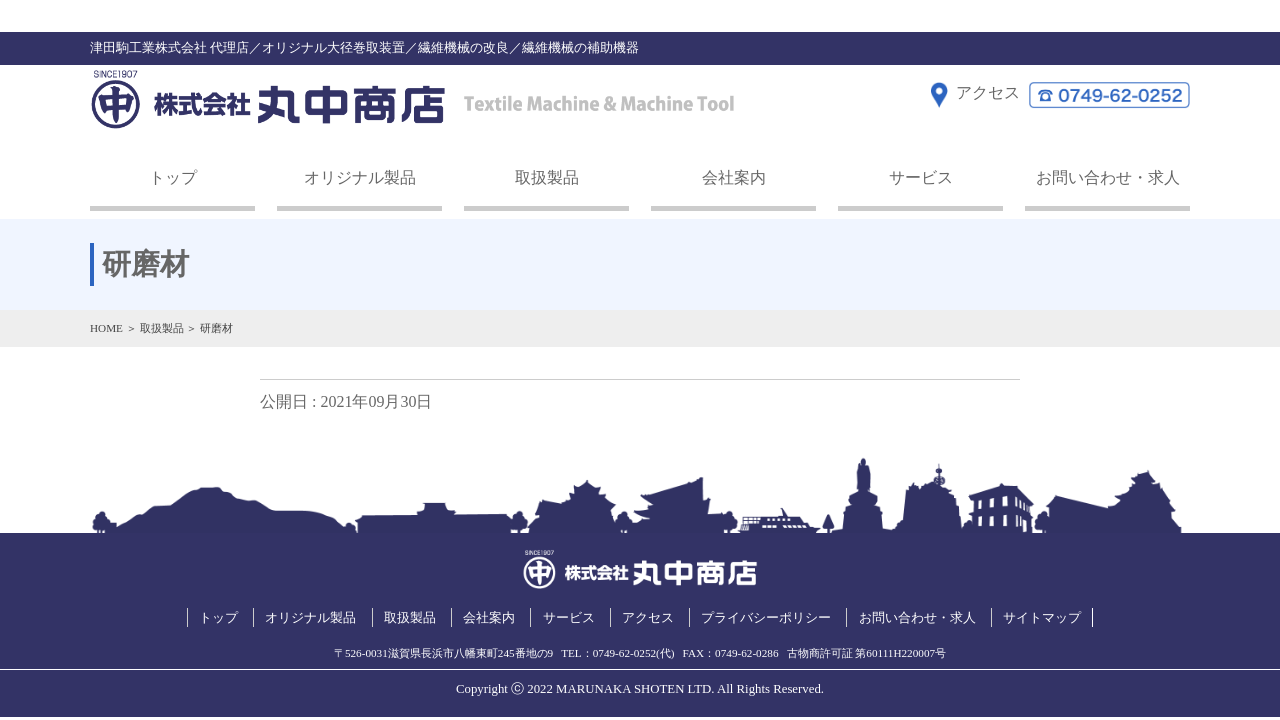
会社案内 (734, 177)
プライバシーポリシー (766, 618)
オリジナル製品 (360, 177)
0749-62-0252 (624, 653)
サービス (921, 177)
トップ (173, 177)
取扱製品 (547, 177)
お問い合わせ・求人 (1108, 177)
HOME (106, 328)
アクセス (648, 618)
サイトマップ (1042, 618)
